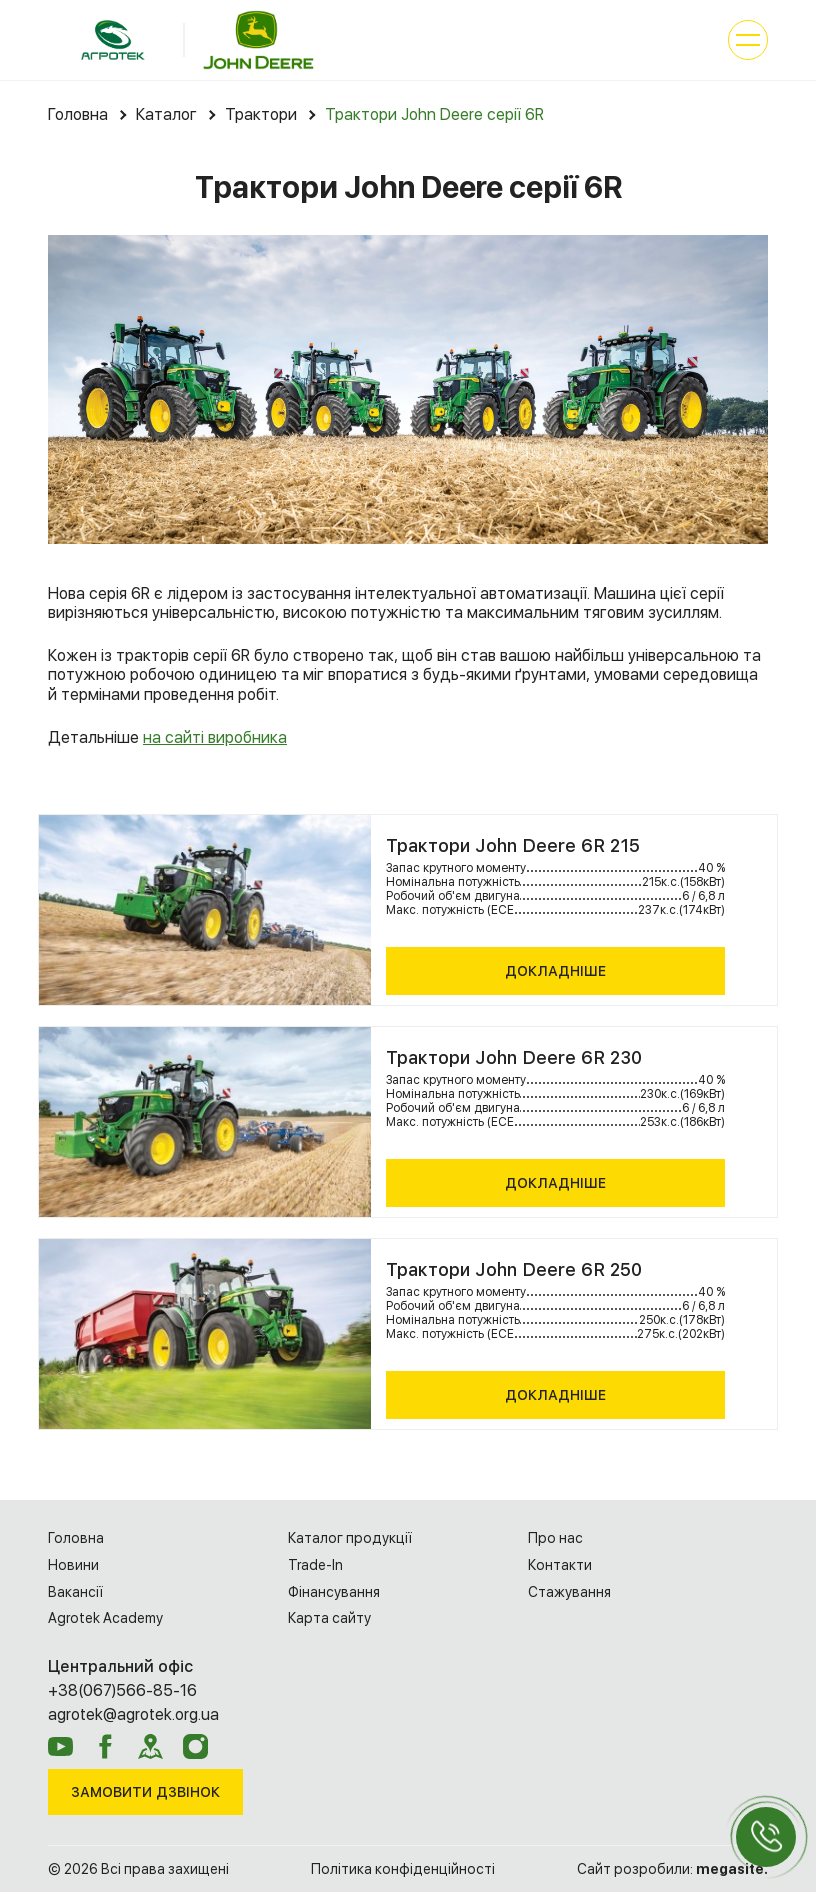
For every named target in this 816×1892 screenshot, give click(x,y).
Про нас (555, 1538)
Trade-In (315, 1565)
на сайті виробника (215, 737)
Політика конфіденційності (403, 1869)
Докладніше (555, 971)
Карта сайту (329, 1618)
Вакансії (75, 1592)
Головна (76, 1538)
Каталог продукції (350, 1538)
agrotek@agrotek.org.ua (133, 1714)
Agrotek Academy (105, 1618)
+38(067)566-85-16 (122, 1690)
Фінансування (334, 1592)
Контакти (560, 1565)
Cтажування (569, 1592)
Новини (73, 1565)
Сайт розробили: (672, 1869)
